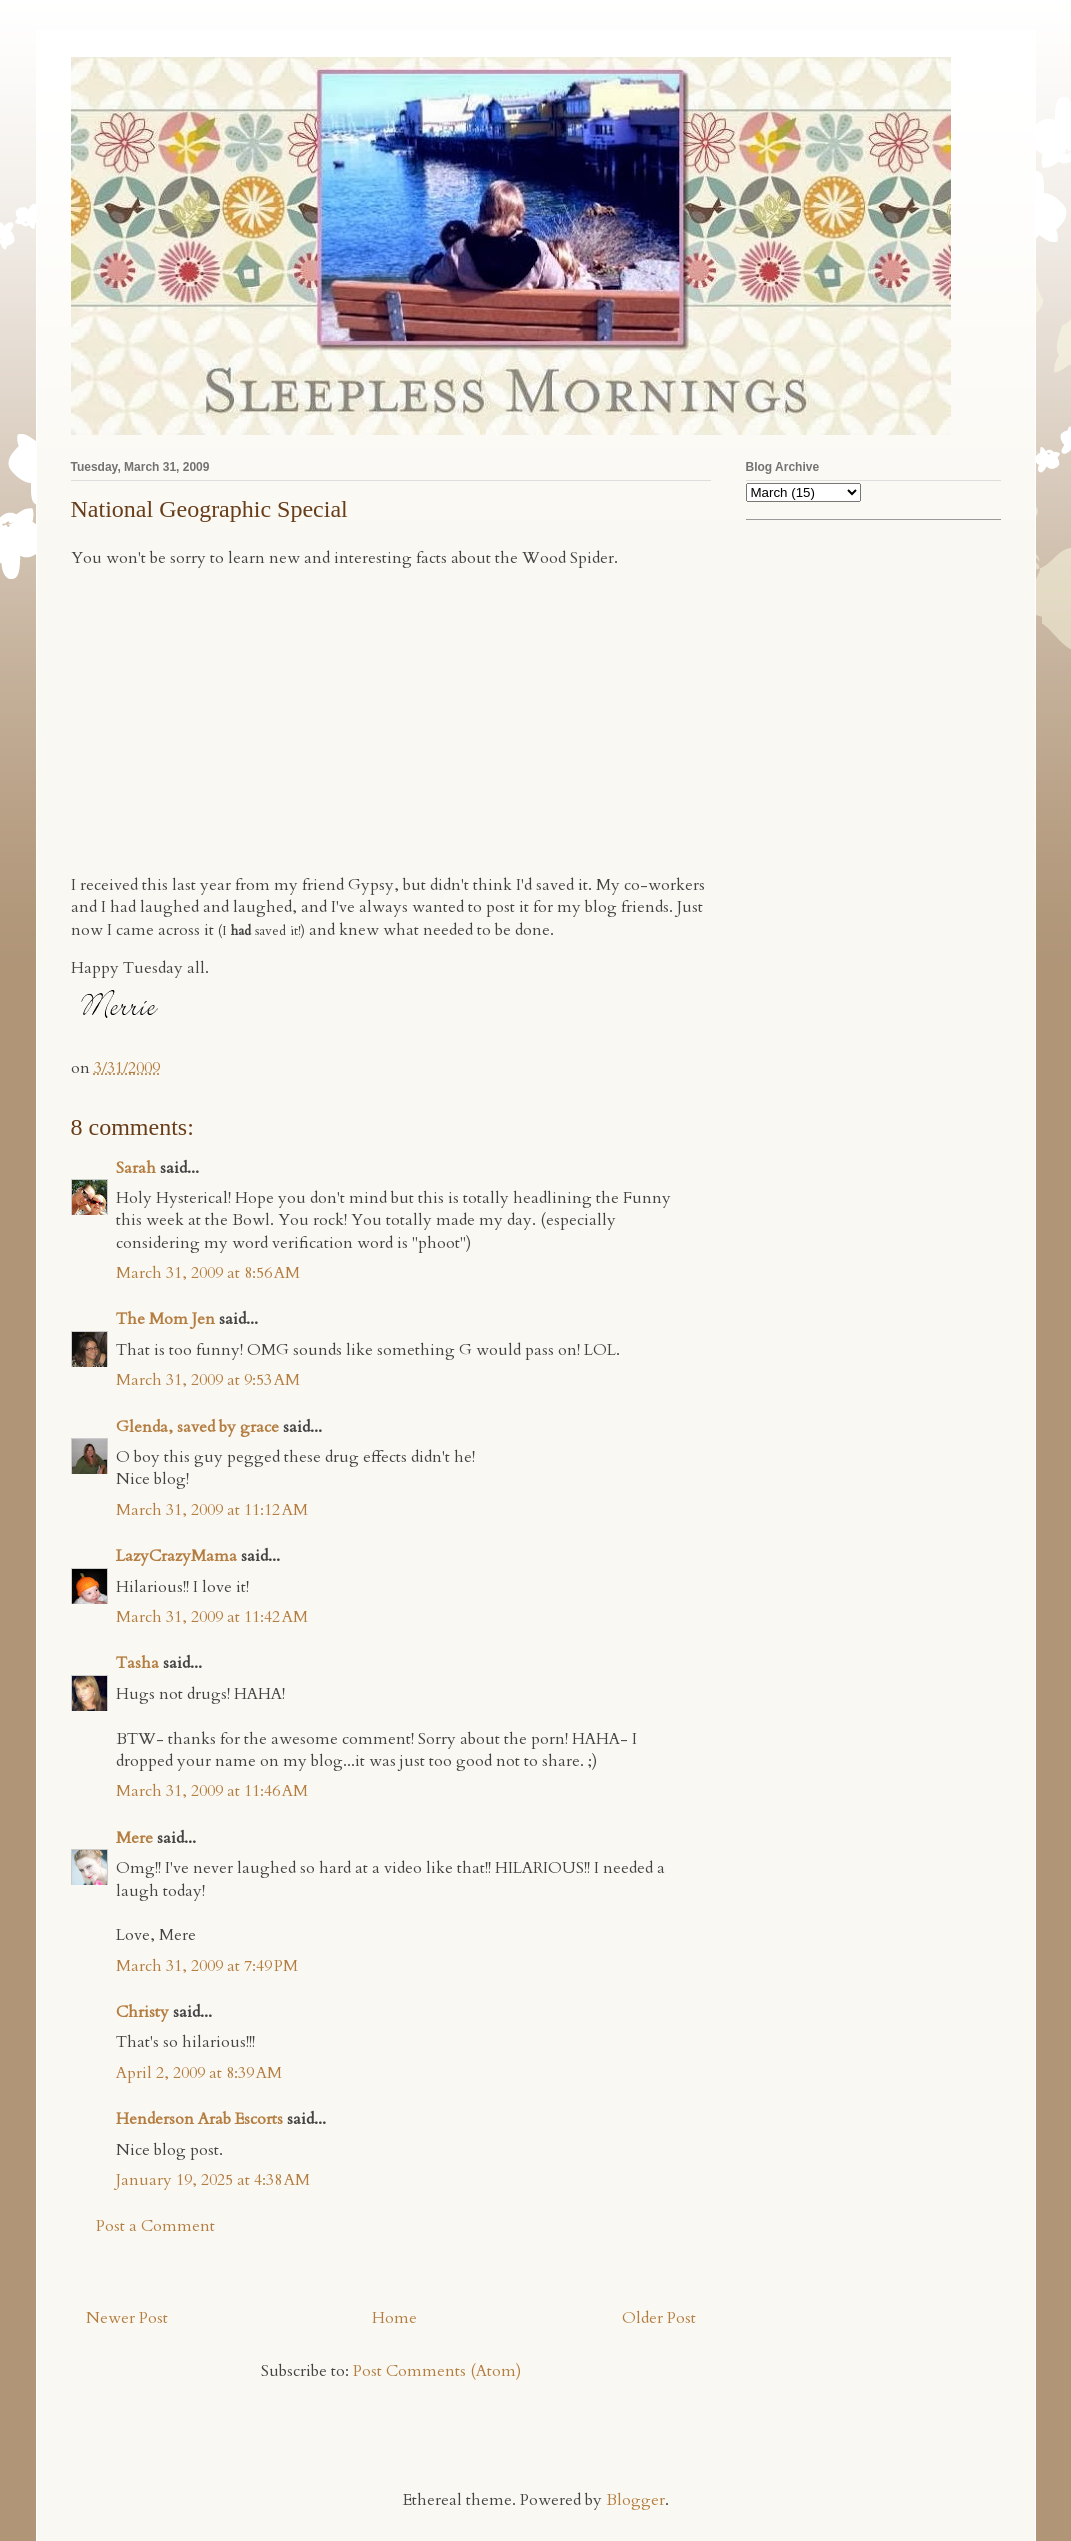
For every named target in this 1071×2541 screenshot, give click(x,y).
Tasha (137, 1663)
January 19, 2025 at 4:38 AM (213, 2180)
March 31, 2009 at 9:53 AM (208, 1380)
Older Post (659, 2318)
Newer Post (127, 2318)
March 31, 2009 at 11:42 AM (212, 1617)
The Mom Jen (165, 1319)
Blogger (635, 2500)
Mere (134, 1838)
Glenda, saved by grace (197, 1427)
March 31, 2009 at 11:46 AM (212, 1791)
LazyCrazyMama (176, 1556)
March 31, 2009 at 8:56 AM (208, 1273)
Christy (142, 2012)
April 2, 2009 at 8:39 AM (199, 2073)
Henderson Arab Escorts (199, 2119)
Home (394, 2318)
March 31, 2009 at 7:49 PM (207, 1966)
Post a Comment (155, 2226)
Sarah (136, 1168)
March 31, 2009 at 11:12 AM (212, 1510)
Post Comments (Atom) (437, 2371)
